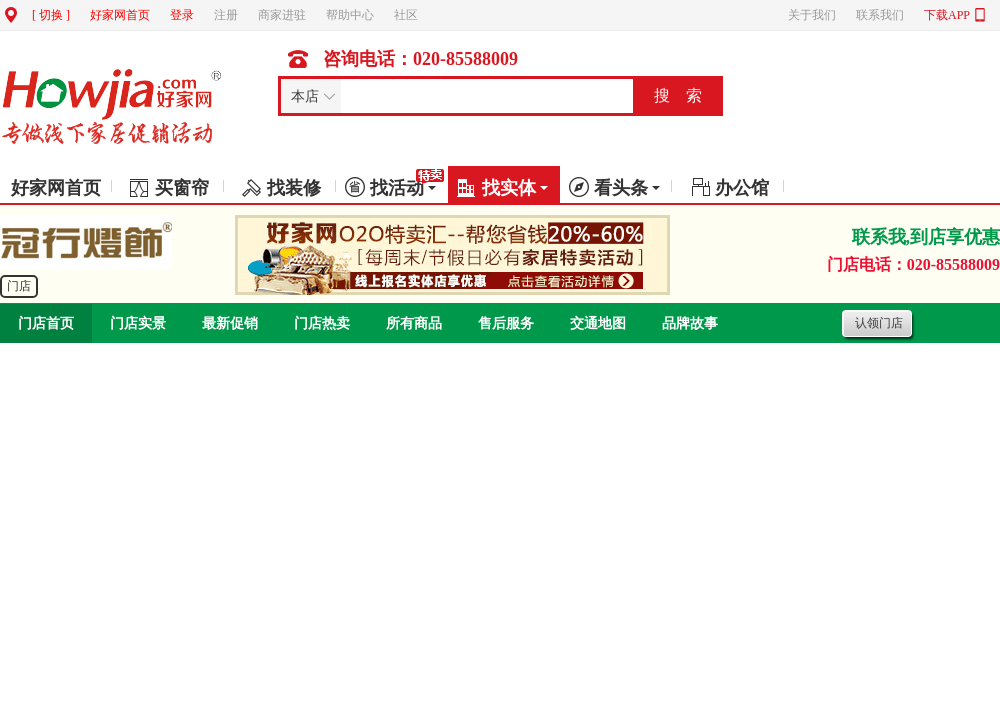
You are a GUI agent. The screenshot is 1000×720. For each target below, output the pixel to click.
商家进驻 (282, 15)
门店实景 (138, 323)
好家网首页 (120, 15)
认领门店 (879, 323)
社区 (406, 15)
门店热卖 (322, 323)
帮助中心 (350, 15)
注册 (226, 15)
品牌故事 (690, 323)
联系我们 (880, 15)
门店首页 (46, 323)
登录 (182, 15)
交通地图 (598, 323)
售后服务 (506, 323)
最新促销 (230, 323)
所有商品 (414, 323)
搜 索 (678, 95)
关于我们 (812, 15)
